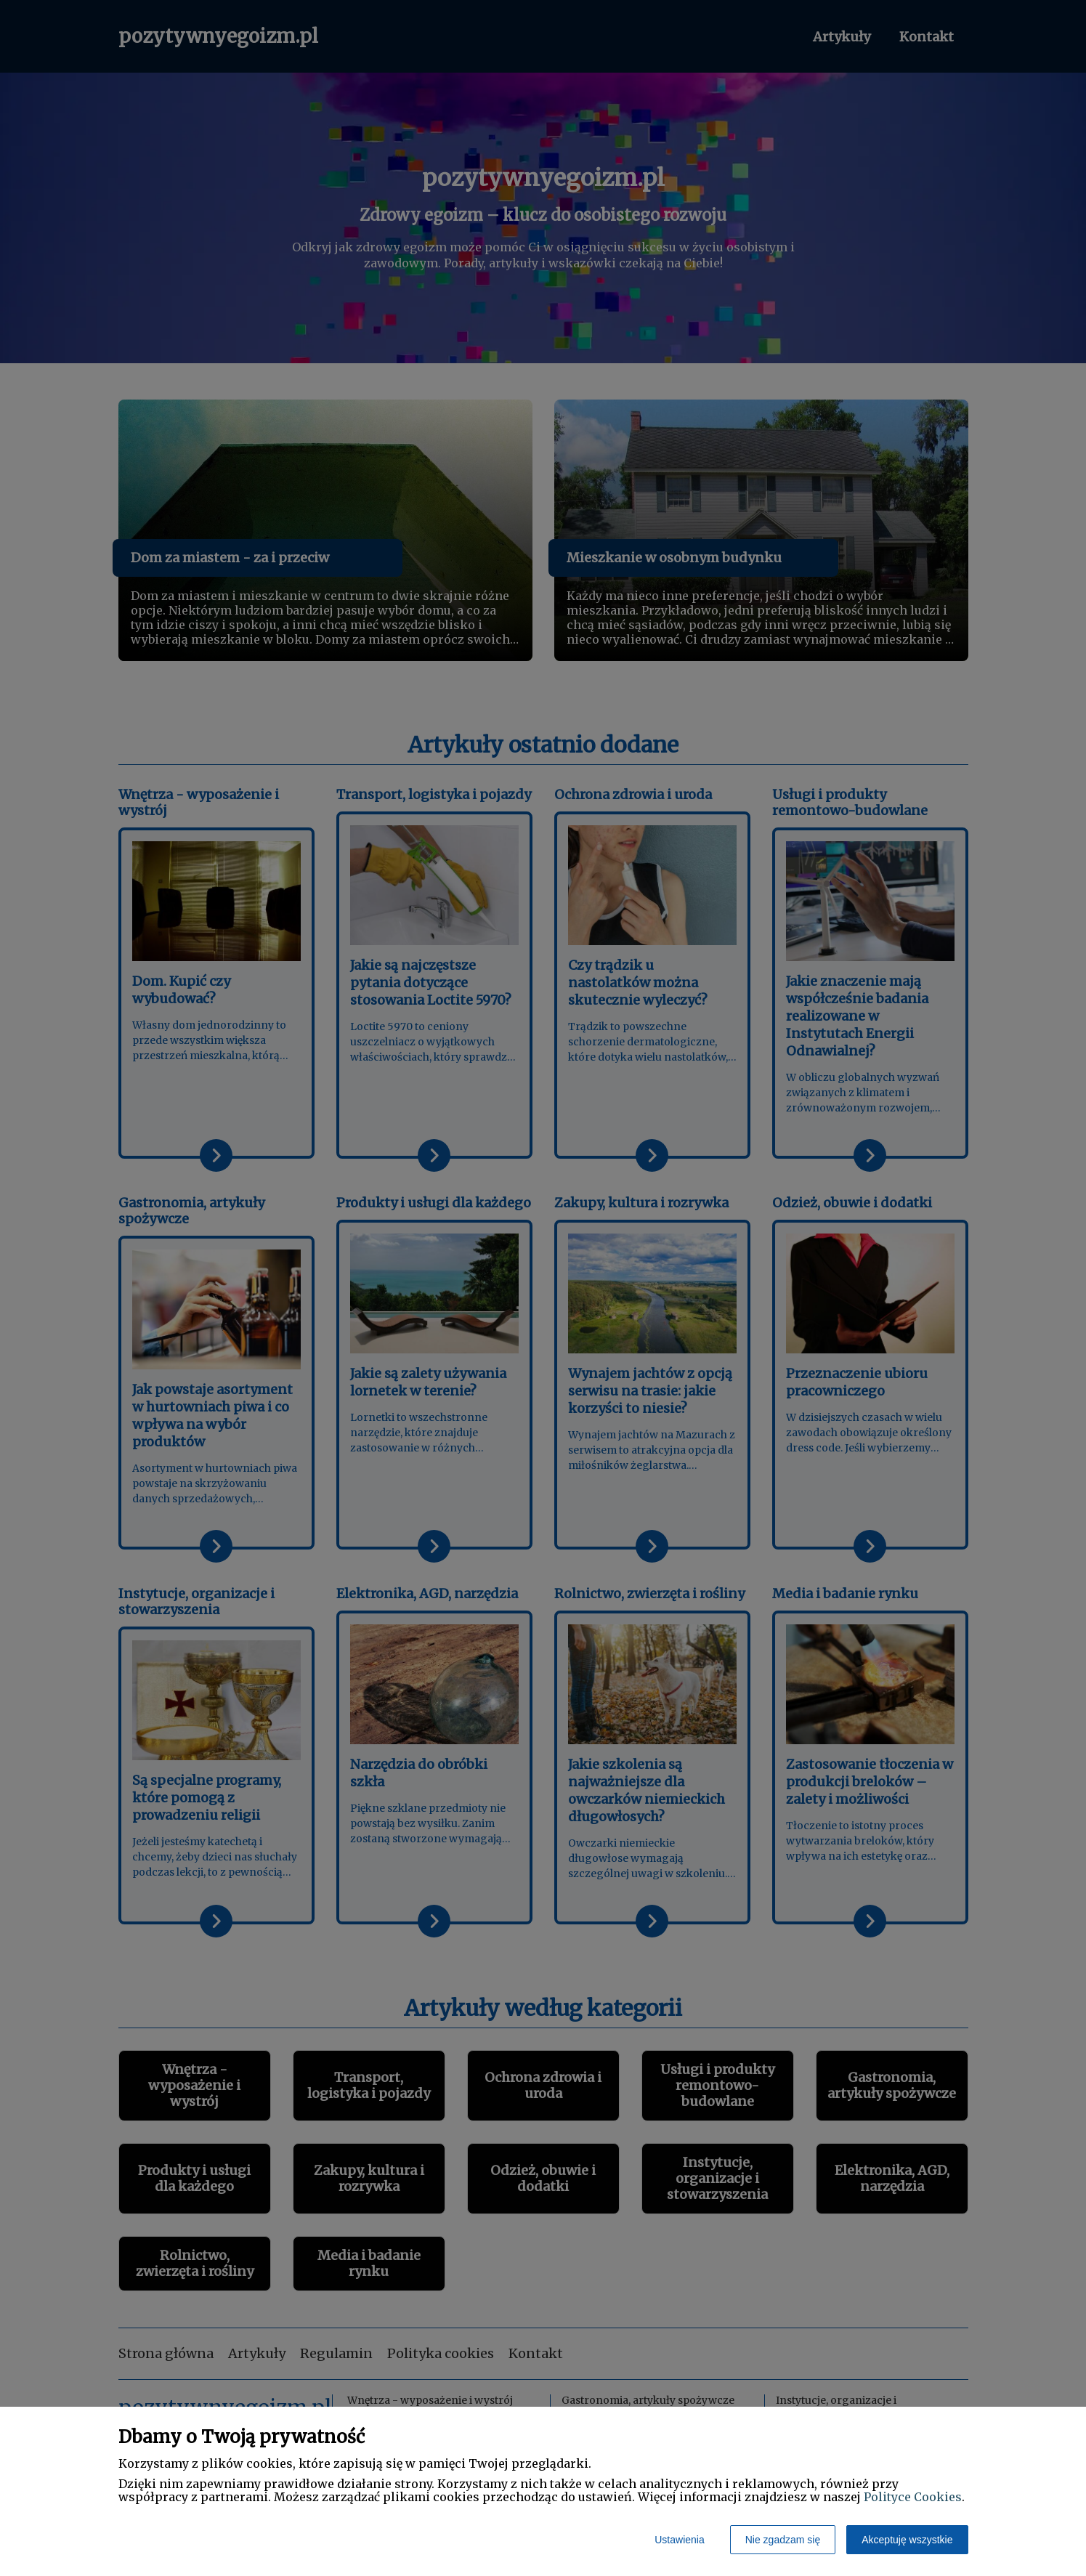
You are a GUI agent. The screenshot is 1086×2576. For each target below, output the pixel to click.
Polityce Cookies (913, 2497)
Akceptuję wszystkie (907, 2539)
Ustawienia (679, 2539)
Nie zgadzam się (783, 2539)
